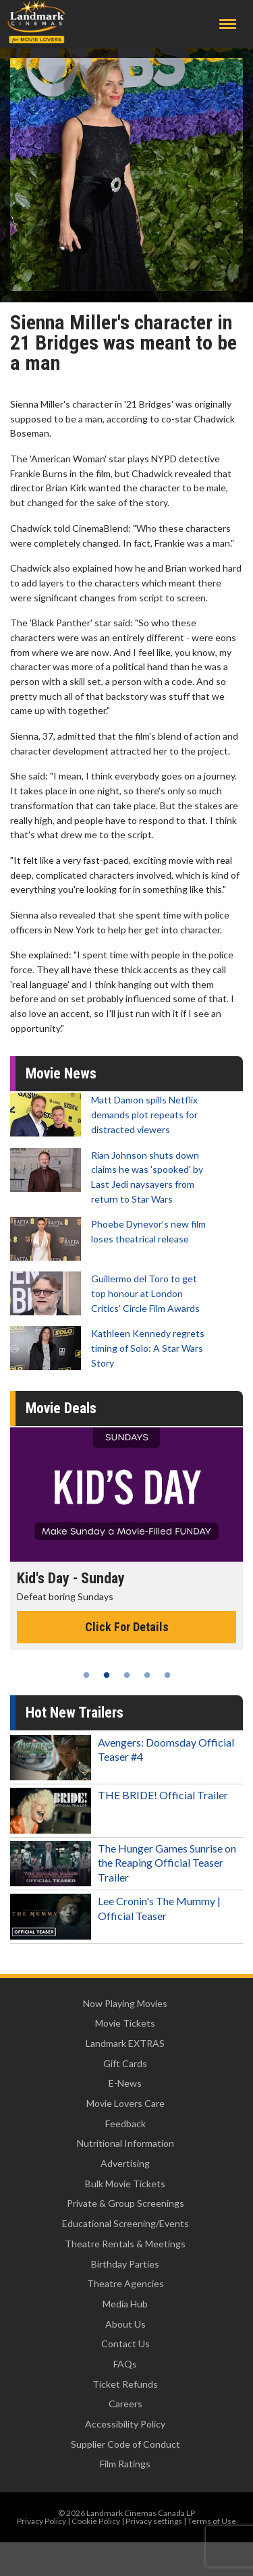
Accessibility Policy (125, 2424)
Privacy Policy (41, 2521)
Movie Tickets (125, 2023)
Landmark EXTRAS (125, 2043)
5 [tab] (167, 1675)
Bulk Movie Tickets (125, 2183)
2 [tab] (106, 1675)
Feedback (125, 2123)
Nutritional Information (125, 2143)
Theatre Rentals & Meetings (125, 2243)
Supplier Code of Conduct (125, 2444)
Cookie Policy (96, 2521)
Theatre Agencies (125, 2283)
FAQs (125, 2363)
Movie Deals (61, 1408)
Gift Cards (125, 2063)
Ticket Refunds (125, 2384)
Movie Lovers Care (125, 2103)
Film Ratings (125, 2463)
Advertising (125, 2163)
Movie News (61, 1073)
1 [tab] (86, 1675)
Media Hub (125, 2303)
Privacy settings (153, 2521)
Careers (125, 2403)
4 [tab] (147, 1675)
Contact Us (125, 2343)
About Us (125, 2324)
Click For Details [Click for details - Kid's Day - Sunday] (127, 1627)
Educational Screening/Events (125, 2223)
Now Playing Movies (125, 2003)
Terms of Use (212, 2521)
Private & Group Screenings (125, 2203)
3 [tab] (127, 1675)
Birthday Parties (125, 2264)
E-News (125, 2083)
